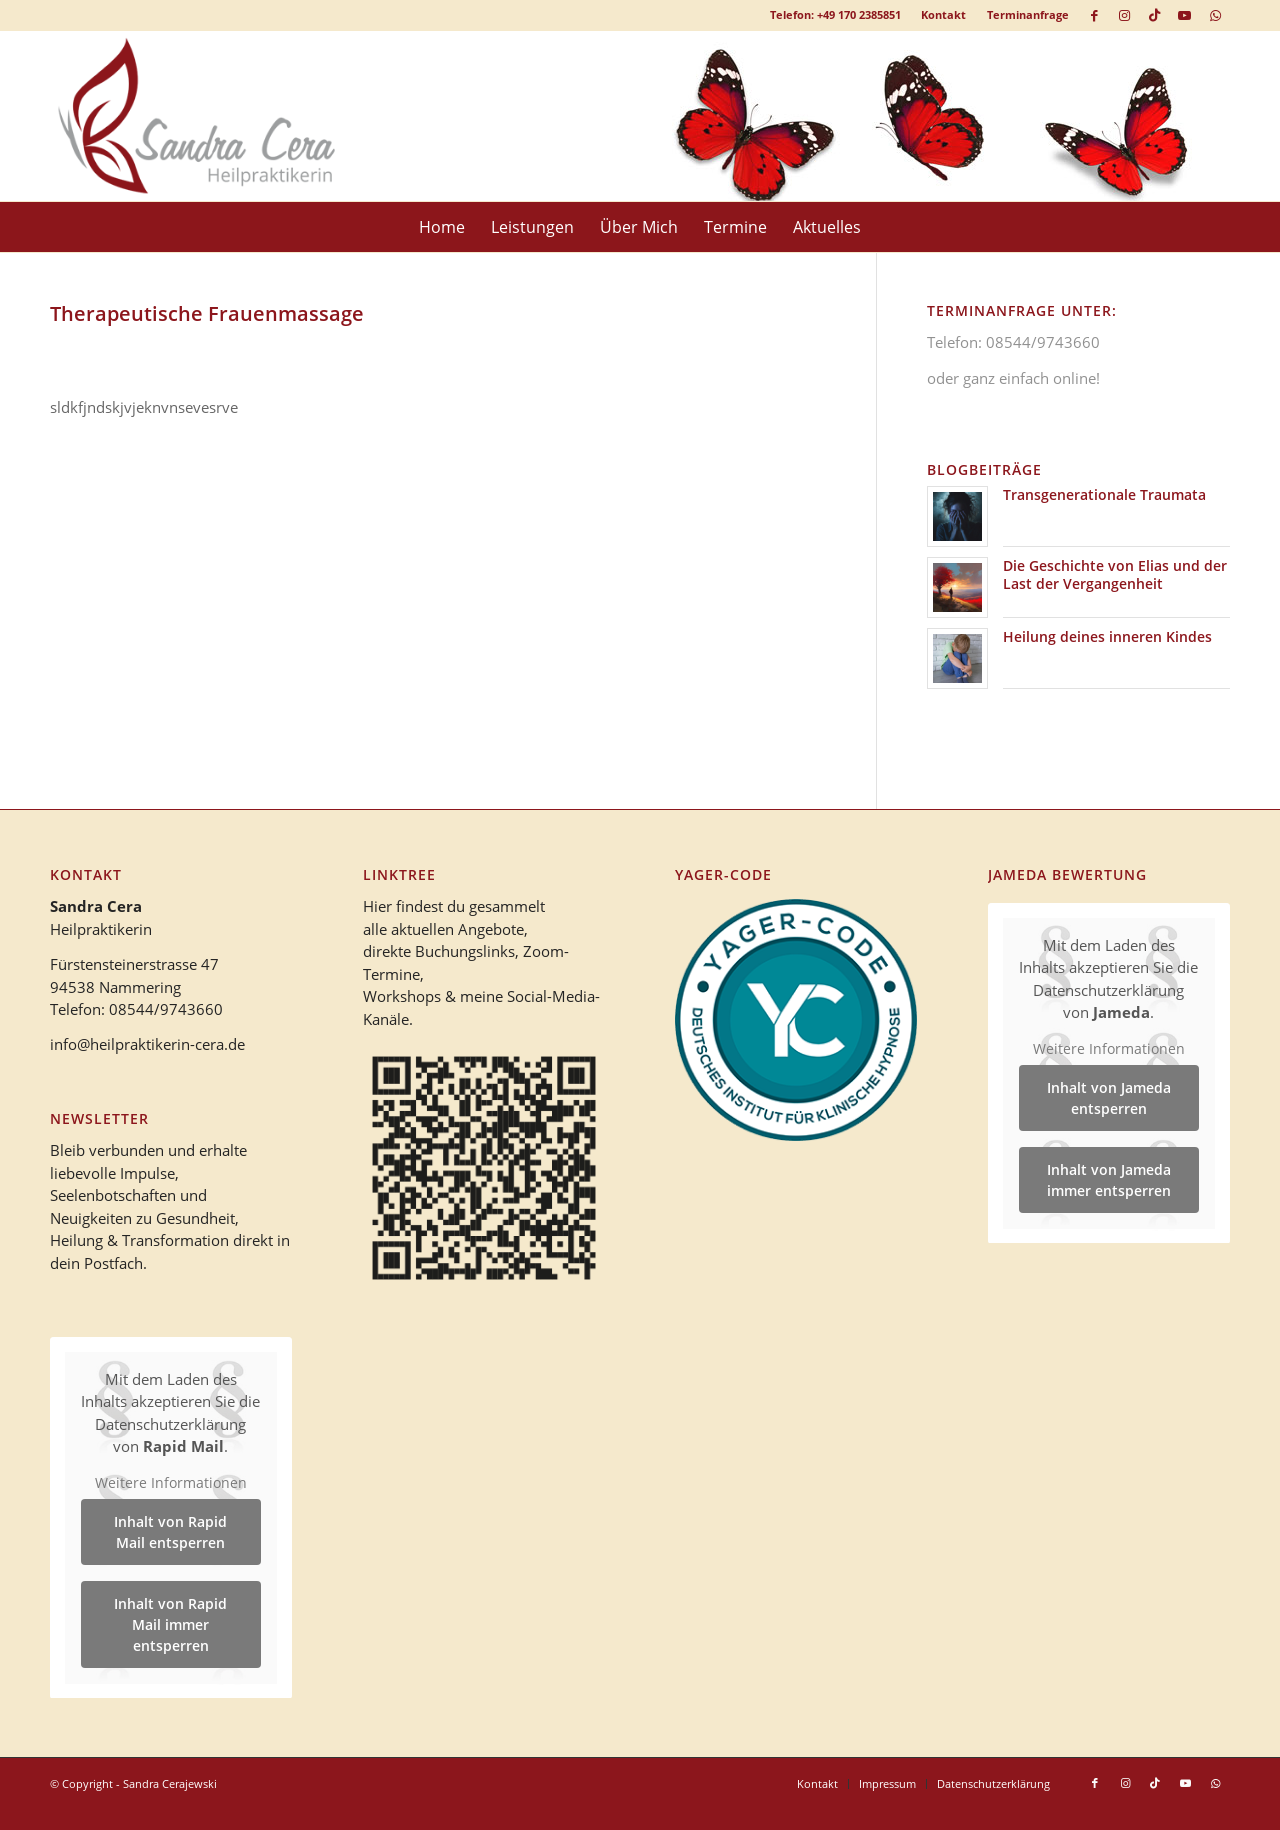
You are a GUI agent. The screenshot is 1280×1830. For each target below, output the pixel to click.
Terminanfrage (1028, 14)
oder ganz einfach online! (1013, 378)
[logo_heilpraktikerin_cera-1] (211, 116)
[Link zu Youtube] (1184, 15)
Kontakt (943, 14)
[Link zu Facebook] (1094, 15)
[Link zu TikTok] (1154, 15)
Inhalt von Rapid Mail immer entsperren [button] (170, 1624)
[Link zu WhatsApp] (1215, 15)
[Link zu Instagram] (1124, 15)
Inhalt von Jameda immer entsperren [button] (1109, 1180)
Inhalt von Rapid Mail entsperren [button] (170, 1532)
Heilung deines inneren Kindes (1107, 636)
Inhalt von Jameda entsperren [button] (1109, 1098)
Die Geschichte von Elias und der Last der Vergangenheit (1115, 574)
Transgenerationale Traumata (1104, 494)
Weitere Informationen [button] (171, 1482)
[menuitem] (944, 15)
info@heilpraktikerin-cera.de (147, 1044)
